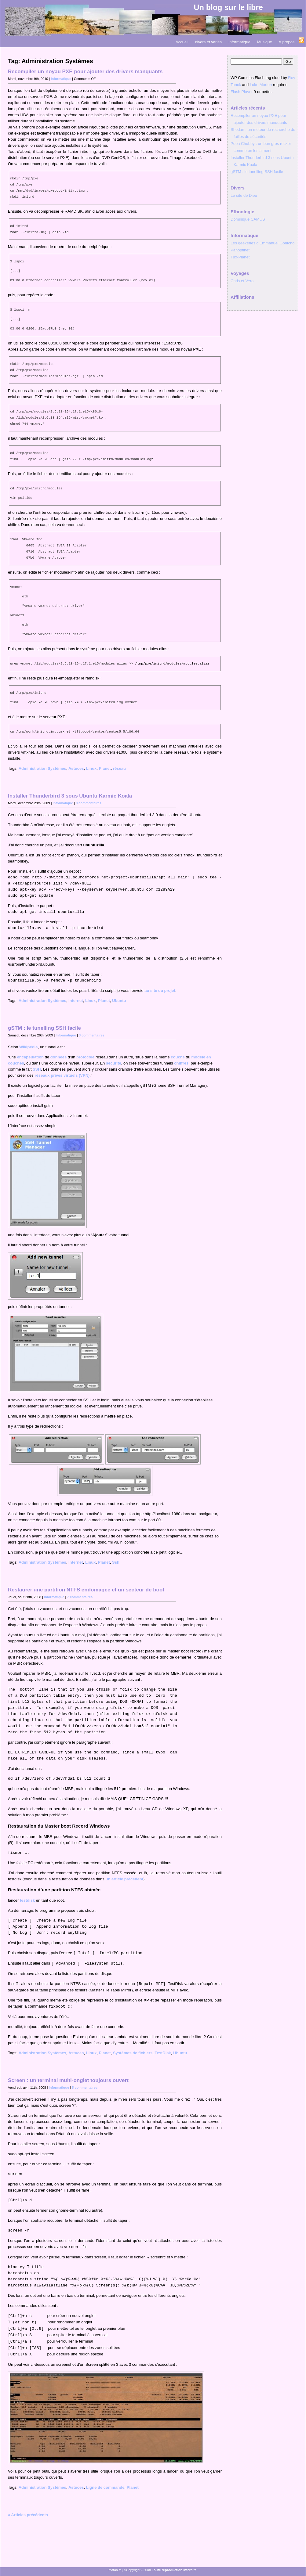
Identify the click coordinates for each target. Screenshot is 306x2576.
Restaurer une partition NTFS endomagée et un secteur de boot (86, 1590)
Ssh (115, 1562)
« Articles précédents (28, 2515)
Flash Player (242, 91)
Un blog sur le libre (228, 7)
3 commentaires (91, 1035)
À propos (286, 42)
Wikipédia (28, 1047)
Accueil (182, 42)
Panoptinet (240, 250)
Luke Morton (261, 84)
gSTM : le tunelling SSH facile (44, 1028)
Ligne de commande (105, 2487)
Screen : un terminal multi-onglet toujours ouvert (68, 2080)
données (58, 1057)
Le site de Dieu (244, 195)
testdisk (27, 1900)
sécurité (113, 1063)
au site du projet (159, 990)
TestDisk (163, 2053)
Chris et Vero (242, 281)
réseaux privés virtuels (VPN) (62, 1075)
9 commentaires (88, 803)
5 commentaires (84, 2087)
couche (178, 1057)
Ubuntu (119, 1000)
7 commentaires (80, 1597)
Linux (91, 768)
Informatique (239, 42)
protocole (85, 1057)
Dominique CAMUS (248, 219)
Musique (264, 42)
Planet (105, 768)
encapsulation (30, 1057)
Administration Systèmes (42, 768)
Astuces (76, 768)
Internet (75, 1000)
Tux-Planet (240, 257)
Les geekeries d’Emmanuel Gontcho (263, 243)
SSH (37, 1069)
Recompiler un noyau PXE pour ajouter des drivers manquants (85, 71)
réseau (119, 768)
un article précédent (124, 1879)
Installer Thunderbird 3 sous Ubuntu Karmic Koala (70, 796)
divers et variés (208, 42)
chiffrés (181, 1063)
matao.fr (114, 2570)
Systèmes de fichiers (132, 2053)
